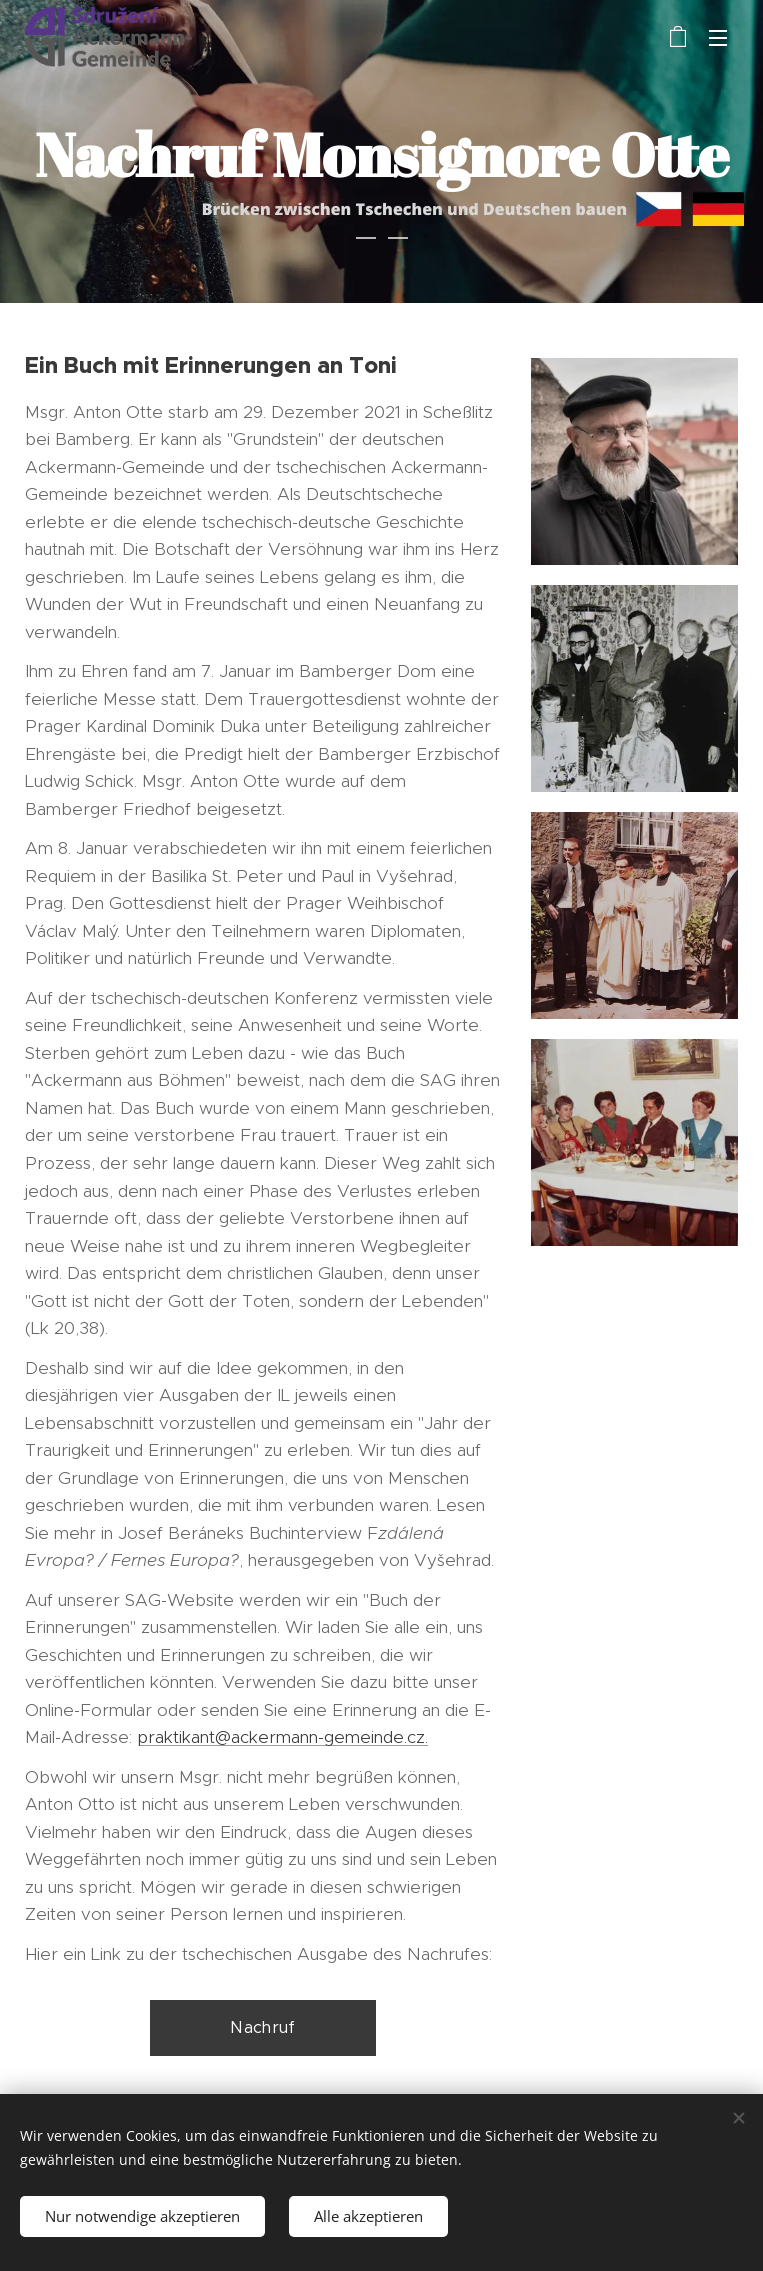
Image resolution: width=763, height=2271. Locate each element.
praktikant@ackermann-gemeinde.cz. (282, 1737)
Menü (718, 38)
